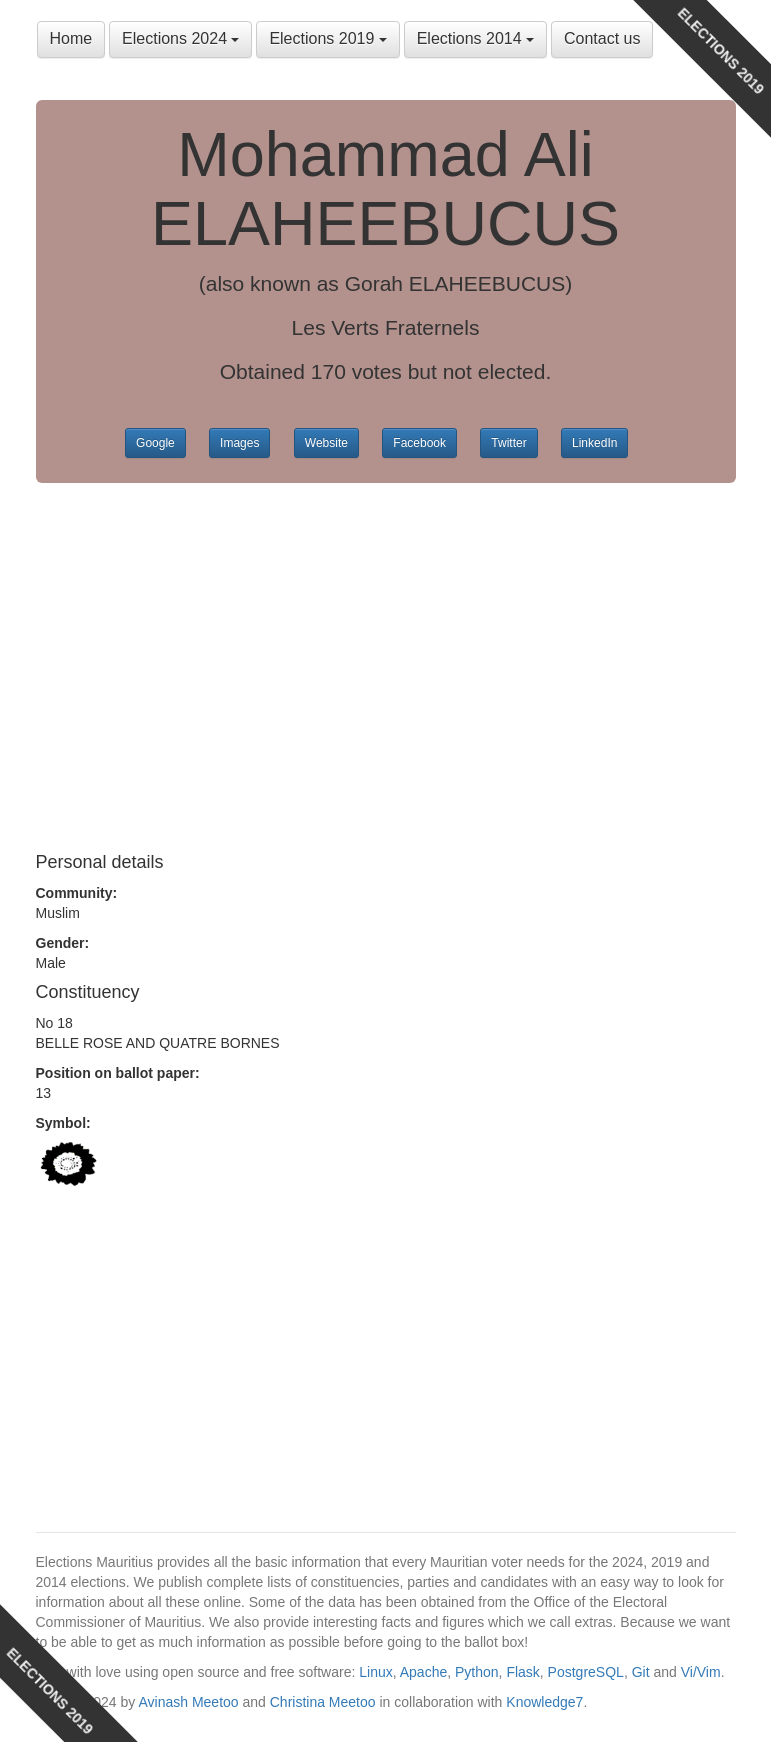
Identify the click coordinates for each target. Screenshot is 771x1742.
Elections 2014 (475, 38)
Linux (375, 1672)
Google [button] (155, 443)
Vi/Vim (701, 1672)
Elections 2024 (180, 38)
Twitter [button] (508, 443)
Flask (522, 1672)
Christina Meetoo (323, 1702)
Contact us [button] (602, 38)
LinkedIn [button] (594, 443)
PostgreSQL (586, 1672)
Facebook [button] (419, 443)
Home (71, 38)
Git (641, 1672)
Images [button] (239, 443)
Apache (423, 1672)
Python (477, 1672)
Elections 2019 (327, 38)
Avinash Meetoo (188, 1702)
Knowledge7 (544, 1702)
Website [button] (326, 443)
